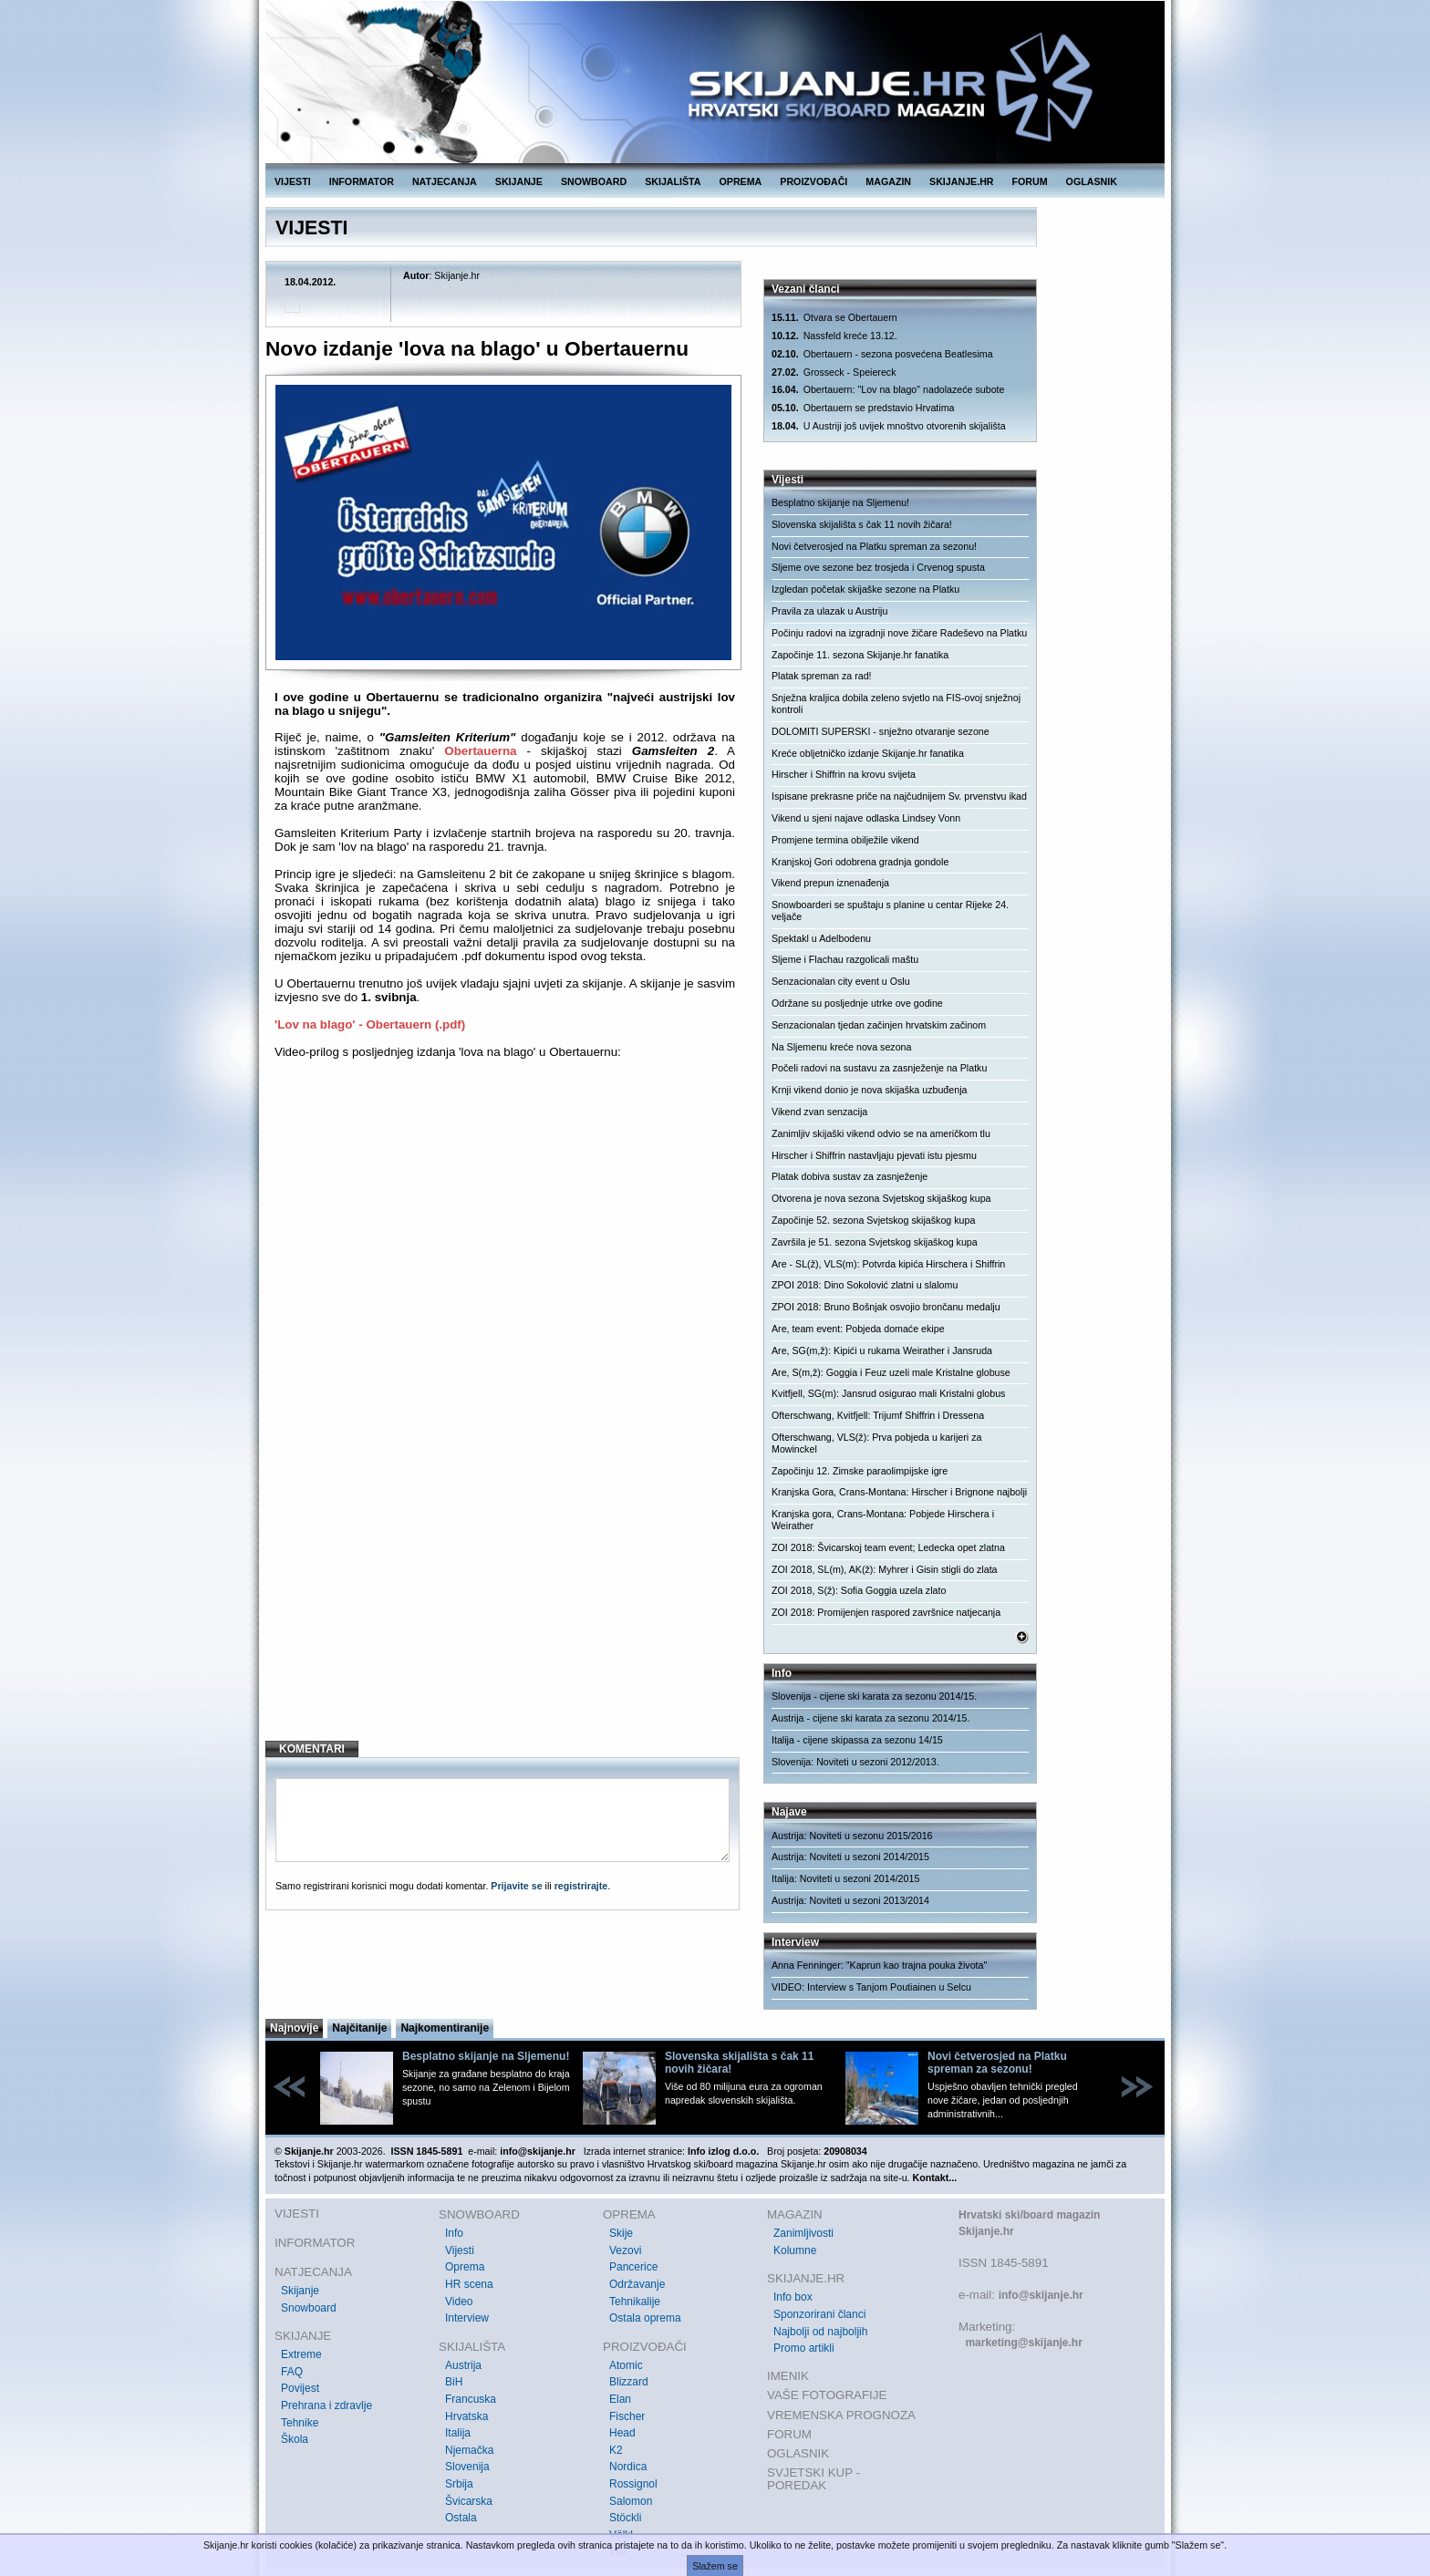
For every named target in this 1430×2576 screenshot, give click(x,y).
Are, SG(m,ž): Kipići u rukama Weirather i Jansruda (882, 1350)
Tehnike (299, 2422)
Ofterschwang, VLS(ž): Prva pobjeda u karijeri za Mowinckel (876, 1443)
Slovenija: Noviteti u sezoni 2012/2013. (855, 1761)
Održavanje (637, 2284)
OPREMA (741, 181)
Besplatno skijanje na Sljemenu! (840, 502)
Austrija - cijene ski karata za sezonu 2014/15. (870, 1717)
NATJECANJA (444, 181)
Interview (467, 2318)
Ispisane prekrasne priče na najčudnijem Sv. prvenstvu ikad (899, 796)
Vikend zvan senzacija (819, 1111)
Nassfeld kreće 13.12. (834, 336)
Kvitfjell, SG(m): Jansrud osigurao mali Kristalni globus (888, 1393)
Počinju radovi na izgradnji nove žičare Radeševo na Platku (899, 632)
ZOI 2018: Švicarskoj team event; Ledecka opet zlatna (888, 1547)
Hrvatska (466, 2416)
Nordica (628, 2466)
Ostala (461, 2517)
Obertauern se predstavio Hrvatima (863, 408)
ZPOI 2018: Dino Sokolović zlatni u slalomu (865, 1284)
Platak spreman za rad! (822, 675)
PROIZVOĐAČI (813, 181)
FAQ (292, 2371)
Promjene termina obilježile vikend (845, 839)
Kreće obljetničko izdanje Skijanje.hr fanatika (868, 753)
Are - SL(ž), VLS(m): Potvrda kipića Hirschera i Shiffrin (888, 1263)
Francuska (470, 2399)
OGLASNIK (1091, 181)
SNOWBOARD (594, 181)
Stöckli (625, 2517)
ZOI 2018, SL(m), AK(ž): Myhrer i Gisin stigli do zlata (885, 1569)
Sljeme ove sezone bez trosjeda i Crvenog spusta (878, 567)
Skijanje (300, 2290)
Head (622, 2432)
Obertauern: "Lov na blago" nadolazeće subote (888, 390)
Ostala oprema (645, 2318)
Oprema (464, 2266)
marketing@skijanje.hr (1023, 2342)
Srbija (459, 2484)
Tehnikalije (634, 2301)
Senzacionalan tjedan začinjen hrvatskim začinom (879, 1024)
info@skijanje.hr (1041, 2295)
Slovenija (467, 2466)
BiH (453, 2381)
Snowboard (309, 2308)
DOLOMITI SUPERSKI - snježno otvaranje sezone (881, 731)
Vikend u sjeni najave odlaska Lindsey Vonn (866, 817)
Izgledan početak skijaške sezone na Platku (865, 589)
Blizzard (628, 2381)
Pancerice (633, 2266)
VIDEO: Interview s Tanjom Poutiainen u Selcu (871, 1986)
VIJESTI (293, 181)
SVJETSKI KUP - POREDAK (813, 2479)
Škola (294, 2439)
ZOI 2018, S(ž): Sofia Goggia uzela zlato (859, 1590)
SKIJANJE (519, 181)
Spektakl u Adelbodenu (821, 938)
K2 (616, 2450)
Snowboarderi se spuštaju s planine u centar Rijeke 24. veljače (890, 910)
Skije (621, 2233)
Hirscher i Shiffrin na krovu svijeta (844, 774)
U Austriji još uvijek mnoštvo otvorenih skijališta (889, 426)
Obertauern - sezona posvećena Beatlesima (882, 354)
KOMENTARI (312, 1749)
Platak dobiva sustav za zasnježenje (849, 1176)
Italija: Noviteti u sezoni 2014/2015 (845, 1878)
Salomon (630, 2501)
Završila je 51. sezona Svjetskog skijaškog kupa (875, 1241)
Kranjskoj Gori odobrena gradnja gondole (860, 861)
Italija (458, 2432)
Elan (620, 2399)
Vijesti (459, 2250)
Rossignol (633, 2484)
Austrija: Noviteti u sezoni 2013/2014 (850, 1900)
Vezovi (625, 2250)
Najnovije (294, 2028)
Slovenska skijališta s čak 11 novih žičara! (862, 524)
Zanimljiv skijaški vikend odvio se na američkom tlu (881, 1133)
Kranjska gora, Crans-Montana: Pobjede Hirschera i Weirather (883, 1519)
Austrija (463, 2365)
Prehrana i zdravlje (326, 2405)
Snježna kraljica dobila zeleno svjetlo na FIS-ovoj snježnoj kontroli (896, 703)
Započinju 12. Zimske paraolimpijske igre (860, 1470)
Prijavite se (516, 1885)
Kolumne (794, 2250)
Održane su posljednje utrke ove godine (857, 1003)
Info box (793, 2297)
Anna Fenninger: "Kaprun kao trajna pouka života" (879, 1965)
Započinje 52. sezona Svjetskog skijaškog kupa (873, 1220)
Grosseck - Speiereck (834, 372)
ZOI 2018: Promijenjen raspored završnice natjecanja (886, 1612)
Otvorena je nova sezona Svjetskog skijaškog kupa (881, 1198)
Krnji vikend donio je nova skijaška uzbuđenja (869, 1089)
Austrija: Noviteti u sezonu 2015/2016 (852, 1835)
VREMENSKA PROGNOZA (841, 2415)
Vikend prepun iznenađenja (830, 882)
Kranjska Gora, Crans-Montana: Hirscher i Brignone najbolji (899, 1491)
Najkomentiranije (444, 2028)
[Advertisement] (505, 1578)
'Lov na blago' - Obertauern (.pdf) (370, 1024)
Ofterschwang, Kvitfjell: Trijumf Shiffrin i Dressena (878, 1415)
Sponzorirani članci (819, 2314)
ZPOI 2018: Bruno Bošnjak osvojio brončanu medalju (886, 1306)
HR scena (469, 2284)
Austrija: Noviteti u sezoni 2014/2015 (850, 1856)
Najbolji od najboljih (820, 2331)
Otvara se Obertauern (834, 318)
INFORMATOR (361, 181)
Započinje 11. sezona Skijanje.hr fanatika (860, 654)
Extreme (301, 2354)
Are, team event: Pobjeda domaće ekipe (858, 1328)
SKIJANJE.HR (961, 181)
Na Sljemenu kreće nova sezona (841, 1046)
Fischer (627, 2416)
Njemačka (469, 2450)
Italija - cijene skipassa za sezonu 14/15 (857, 1739)
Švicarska (468, 2501)
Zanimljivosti (803, 2233)
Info (454, 2233)
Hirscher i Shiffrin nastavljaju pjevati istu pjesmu (874, 1155)
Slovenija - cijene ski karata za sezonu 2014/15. (874, 1696)
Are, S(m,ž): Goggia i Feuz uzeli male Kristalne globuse (891, 1372)
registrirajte (581, 1885)
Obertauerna (480, 751)
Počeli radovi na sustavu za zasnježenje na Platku (879, 1067)
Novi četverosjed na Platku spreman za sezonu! (874, 546)
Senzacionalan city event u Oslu (841, 981)
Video (458, 2301)
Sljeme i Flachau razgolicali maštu (845, 959)
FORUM (1030, 181)
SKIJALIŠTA (672, 181)
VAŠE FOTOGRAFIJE (826, 2395)
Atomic (626, 2365)
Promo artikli (803, 2348)
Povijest (300, 2388)
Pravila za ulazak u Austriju (829, 610)
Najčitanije (359, 2028)
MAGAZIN (888, 181)
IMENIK (788, 2376)
